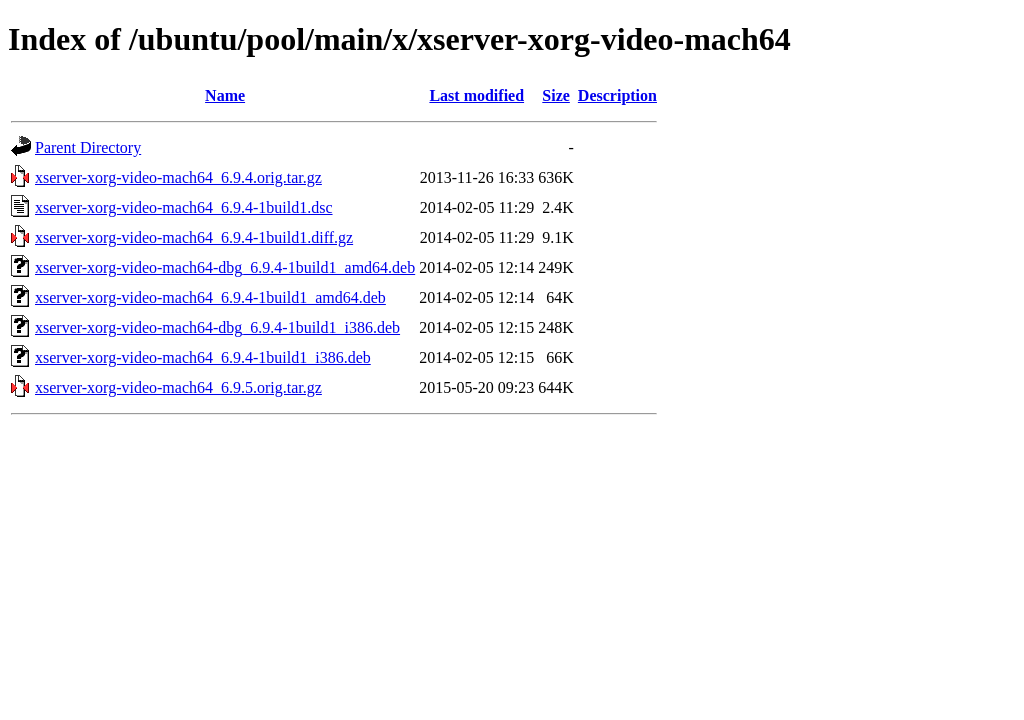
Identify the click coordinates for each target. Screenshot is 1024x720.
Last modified (476, 95)
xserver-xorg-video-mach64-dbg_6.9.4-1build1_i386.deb (217, 327)
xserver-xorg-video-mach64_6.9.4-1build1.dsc (184, 207)
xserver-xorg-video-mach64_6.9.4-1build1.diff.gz (194, 237)
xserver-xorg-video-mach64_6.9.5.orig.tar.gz (178, 387)
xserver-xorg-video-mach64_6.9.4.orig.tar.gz (178, 177)
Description (617, 95)
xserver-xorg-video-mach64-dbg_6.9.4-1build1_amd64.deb (225, 267)
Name (225, 95)
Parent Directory (88, 147)
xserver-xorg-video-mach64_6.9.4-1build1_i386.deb (203, 357)
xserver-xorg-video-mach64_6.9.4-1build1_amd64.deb (210, 297)
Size (556, 95)
